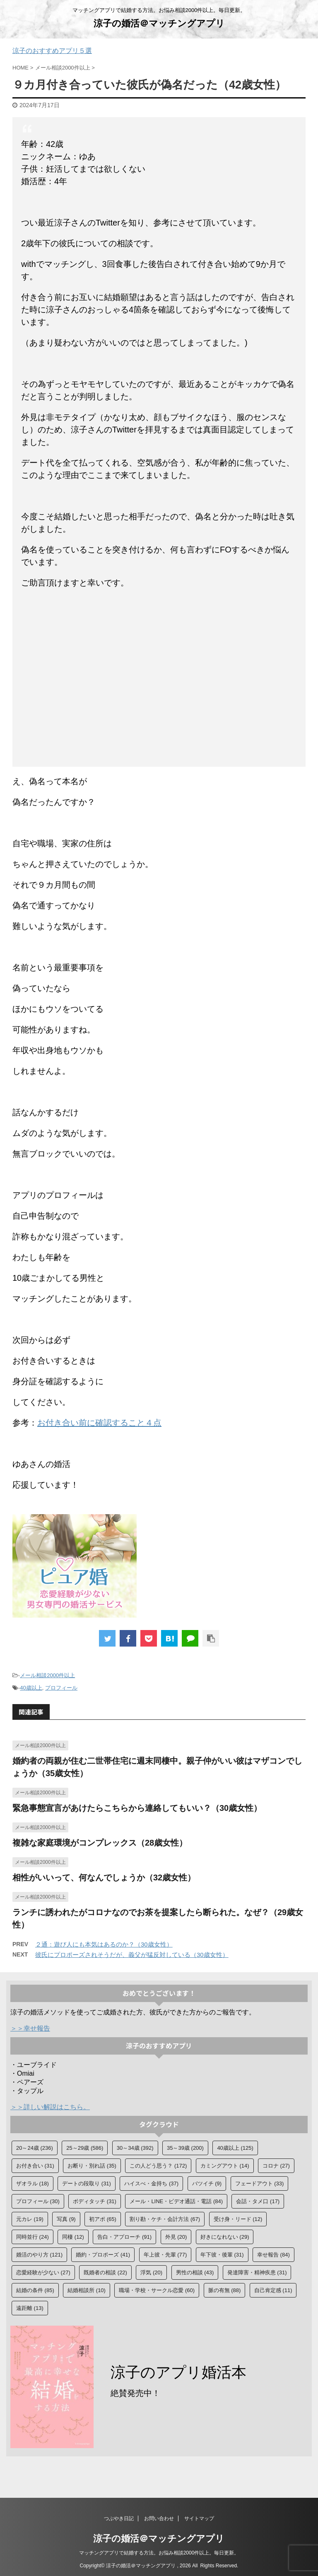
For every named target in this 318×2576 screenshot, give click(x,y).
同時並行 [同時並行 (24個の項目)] (32, 2237)
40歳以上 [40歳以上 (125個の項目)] (235, 2148)
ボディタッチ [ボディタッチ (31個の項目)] (94, 2201)
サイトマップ (199, 2521)
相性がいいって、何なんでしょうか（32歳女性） (103, 1877)
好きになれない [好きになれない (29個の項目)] (224, 2237)
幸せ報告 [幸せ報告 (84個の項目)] (273, 2255)
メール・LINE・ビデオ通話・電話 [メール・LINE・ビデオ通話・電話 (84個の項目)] (176, 2201)
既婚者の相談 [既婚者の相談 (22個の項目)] (105, 2272)
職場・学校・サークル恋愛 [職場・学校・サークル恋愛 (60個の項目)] (157, 2290)
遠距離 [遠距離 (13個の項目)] (29, 2308)
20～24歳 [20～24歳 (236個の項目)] (34, 2148)
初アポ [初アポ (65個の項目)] (102, 2219)
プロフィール (61, 1688)
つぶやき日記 (119, 2521)
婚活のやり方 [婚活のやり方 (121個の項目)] (39, 2255)
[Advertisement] (159, 680)
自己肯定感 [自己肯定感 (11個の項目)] (273, 2290)
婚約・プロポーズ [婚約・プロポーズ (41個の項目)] (103, 2255)
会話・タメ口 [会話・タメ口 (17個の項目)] (257, 2201)
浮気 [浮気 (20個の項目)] (151, 2272)
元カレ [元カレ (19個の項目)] (29, 2219)
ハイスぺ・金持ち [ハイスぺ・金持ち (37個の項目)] (151, 2183)
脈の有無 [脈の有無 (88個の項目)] (224, 2290)
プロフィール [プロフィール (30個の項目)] (38, 2201)
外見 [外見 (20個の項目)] (176, 2237)
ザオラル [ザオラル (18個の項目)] (32, 2183)
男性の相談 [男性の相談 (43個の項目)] (195, 2272)
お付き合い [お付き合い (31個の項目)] (35, 2166)
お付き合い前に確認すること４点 (99, 1422)
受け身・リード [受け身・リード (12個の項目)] (238, 2219)
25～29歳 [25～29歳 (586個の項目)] (84, 2148)
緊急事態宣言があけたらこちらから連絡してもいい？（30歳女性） (137, 1808)
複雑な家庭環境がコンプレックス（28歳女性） (99, 1842)
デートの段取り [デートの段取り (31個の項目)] (86, 2183)
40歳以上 (31, 1688)
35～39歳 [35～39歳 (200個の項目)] (185, 2148)
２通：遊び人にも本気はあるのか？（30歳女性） (104, 1944)
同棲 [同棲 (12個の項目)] (73, 2237)
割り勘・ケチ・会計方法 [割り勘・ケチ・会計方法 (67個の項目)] (165, 2219)
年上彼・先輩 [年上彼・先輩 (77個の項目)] (165, 2255)
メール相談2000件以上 (47, 1675)
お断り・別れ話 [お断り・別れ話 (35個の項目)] (91, 2166)
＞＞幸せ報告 (30, 2028)
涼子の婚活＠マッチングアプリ (159, 23)
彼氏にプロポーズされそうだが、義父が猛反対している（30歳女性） (132, 1954)
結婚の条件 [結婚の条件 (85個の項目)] (35, 2290)
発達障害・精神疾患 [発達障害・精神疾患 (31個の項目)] (257, 2272)
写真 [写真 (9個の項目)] (66, 2219)
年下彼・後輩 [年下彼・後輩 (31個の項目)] (222, 2255)
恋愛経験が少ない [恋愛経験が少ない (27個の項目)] (43, 2272)
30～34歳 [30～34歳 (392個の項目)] (135, 2148)
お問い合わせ (159, 2521)
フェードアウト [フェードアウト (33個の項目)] (259, 2183)
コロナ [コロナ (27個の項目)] (276, 2166)
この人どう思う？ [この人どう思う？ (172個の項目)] (158, 2166)
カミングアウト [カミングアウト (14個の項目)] (224, 2166)
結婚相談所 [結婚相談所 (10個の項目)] (86, 2290)
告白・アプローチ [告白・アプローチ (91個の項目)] (124, 2237)
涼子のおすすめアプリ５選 (52, 50)
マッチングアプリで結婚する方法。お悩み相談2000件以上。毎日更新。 (159, 2555)
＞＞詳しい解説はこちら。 (50, 2106)
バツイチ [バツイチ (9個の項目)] (207, 2183)
